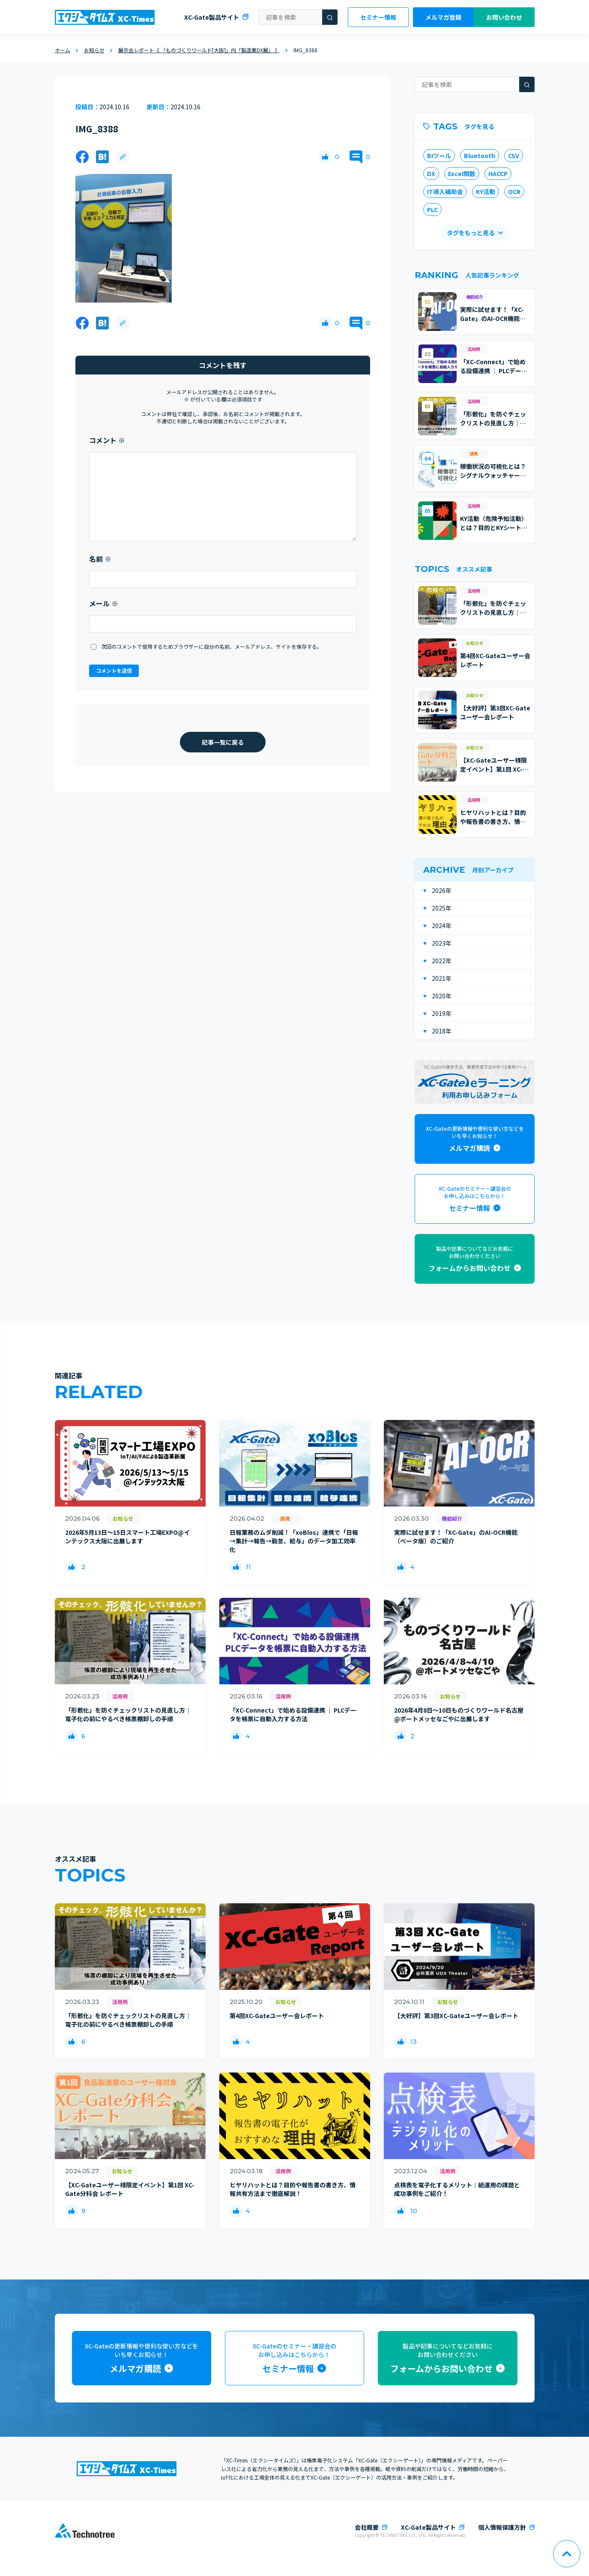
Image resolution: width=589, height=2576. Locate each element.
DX (431, 173)
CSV (513, 155)
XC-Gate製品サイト (211, 17)
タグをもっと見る (470, 232)
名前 (100, 559)
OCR (514, 191)
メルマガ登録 (443, 17)
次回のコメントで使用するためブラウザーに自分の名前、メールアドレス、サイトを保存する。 (211, 646)
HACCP (498, 173)
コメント (107, 440)
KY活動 (485, 191)
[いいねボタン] (325, 156)
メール (103, 603)
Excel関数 (461, 173)
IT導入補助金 (445, 191)
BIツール (439, 155)
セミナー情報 (378, 17)
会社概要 (367, 2527)
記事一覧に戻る (223, 742)
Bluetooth (479, 155)
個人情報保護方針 (502, 2527)
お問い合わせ (504, 17)
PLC (432, 209)
